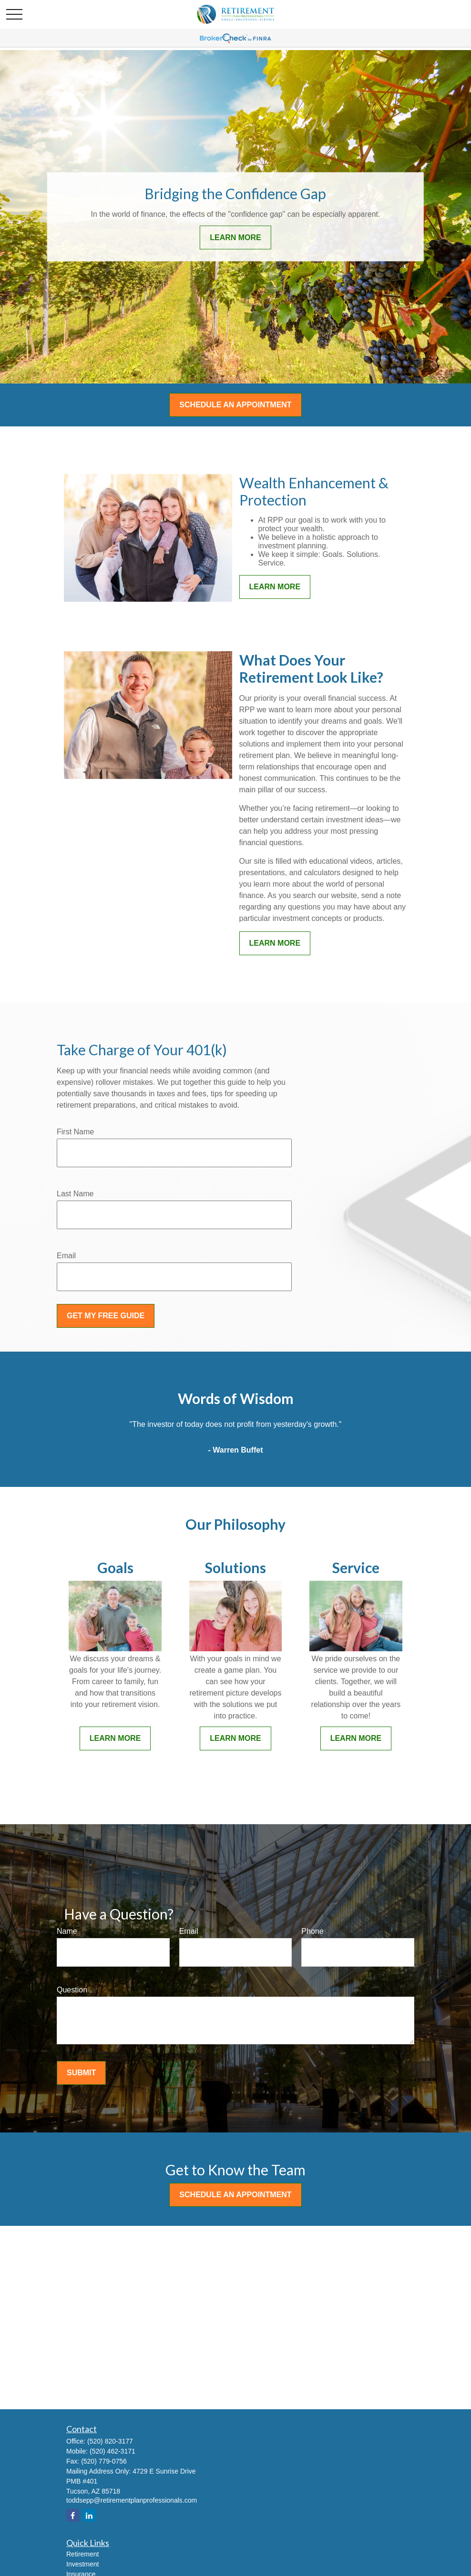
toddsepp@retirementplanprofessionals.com (131, 2500)
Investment (82, 2564)
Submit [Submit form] (81, 2073)
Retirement (82, 2554)
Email (66, 1256)
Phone (312, 1931)
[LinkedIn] (89, 2515)
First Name (75, 1132)
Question (72, 1990)
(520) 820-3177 (110, 2441)
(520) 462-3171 (112, 2451)
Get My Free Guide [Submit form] (105, 1316)
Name (67, 1931)
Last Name (75, 1194)
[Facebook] (72, 2515)
